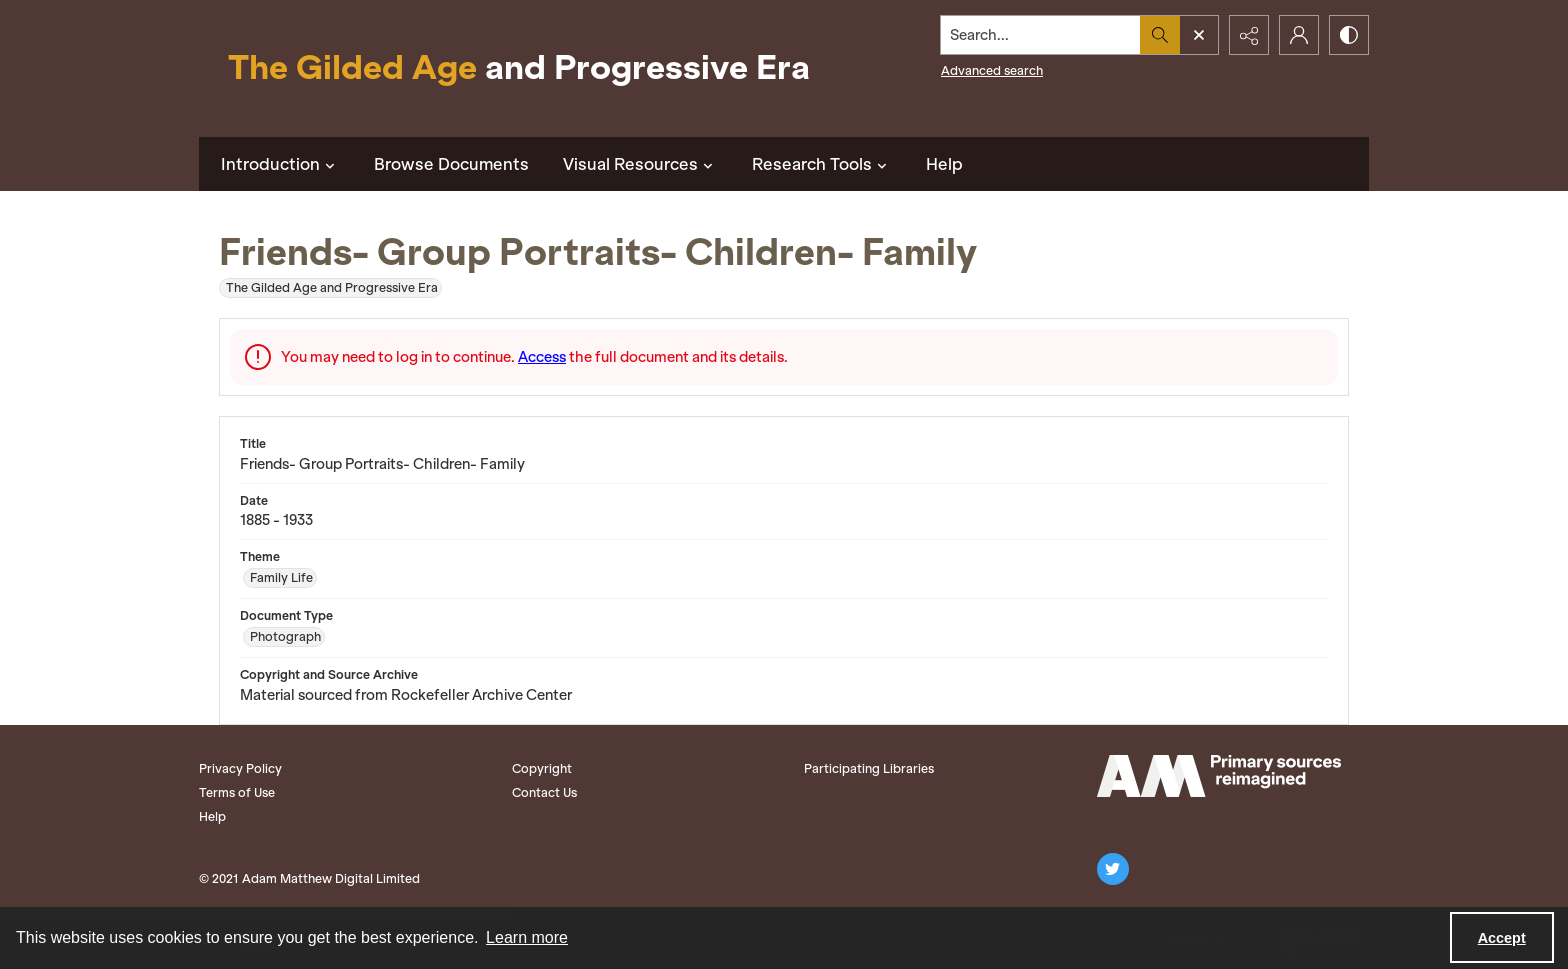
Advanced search (992, 70)
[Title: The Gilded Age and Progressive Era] (519, 68)
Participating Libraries (869, 768)
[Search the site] (1041, 35)
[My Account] (1299, 35)
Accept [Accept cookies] (1502, 938)
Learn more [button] (527, 937)
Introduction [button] (280, 164)
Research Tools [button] (822, 164)
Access (542, 357)
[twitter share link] (1113, 869)
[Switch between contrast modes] (1349, 35)
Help (944, 164)
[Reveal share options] (1249, 35)
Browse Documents (451, 164)
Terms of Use (237, 792)
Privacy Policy (240, 768)
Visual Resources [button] (640, 164)
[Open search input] (1199, 35)
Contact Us (544, 792)
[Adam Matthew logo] (1219, 776)
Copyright (542, 768)
